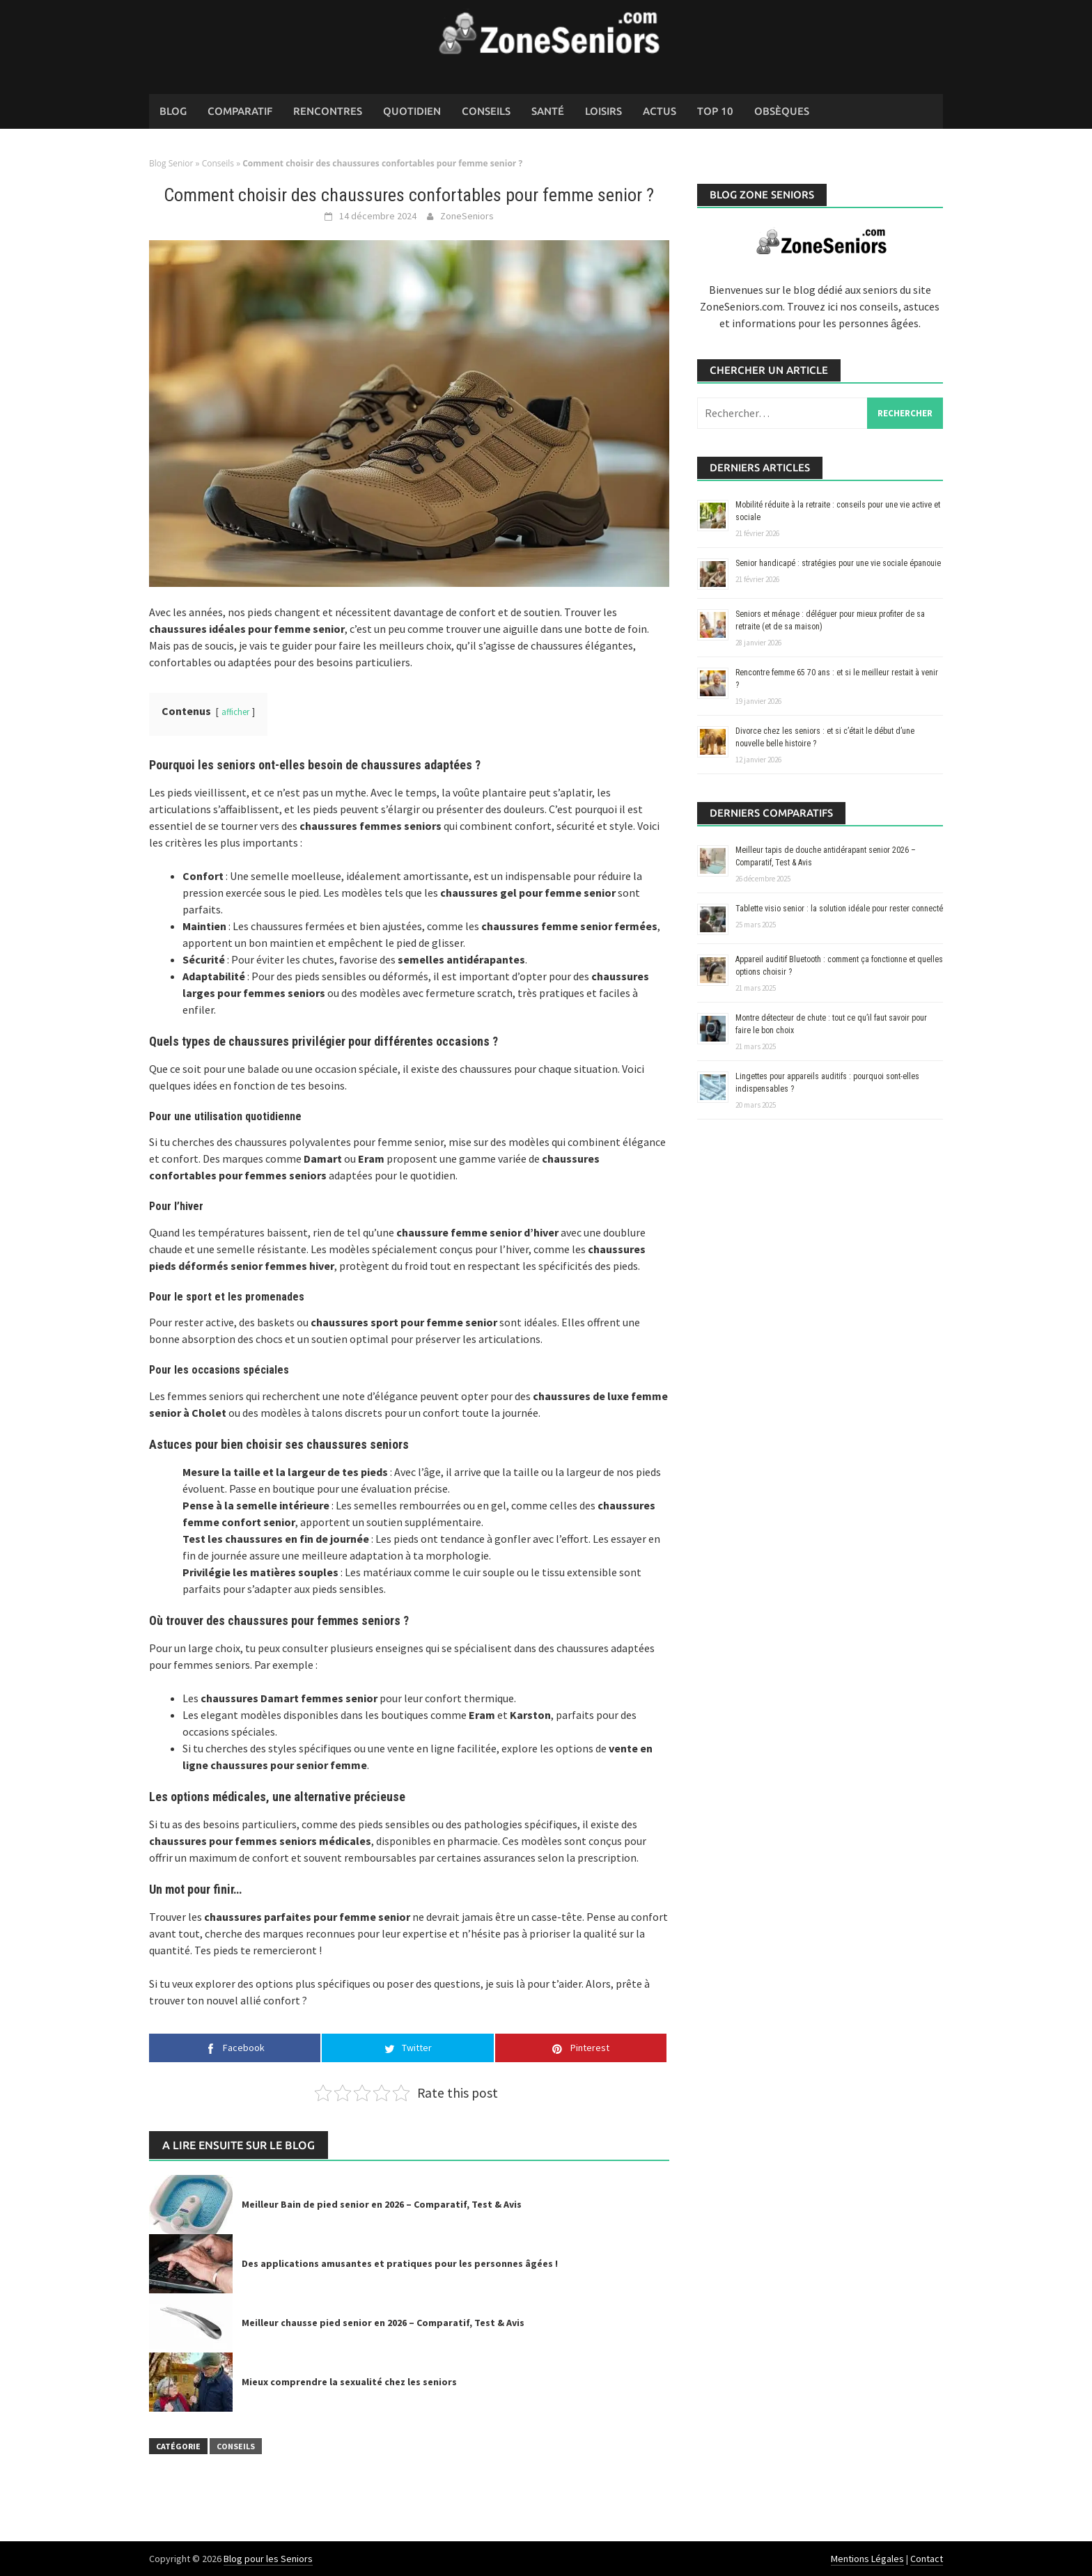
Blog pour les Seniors (268, 2558)
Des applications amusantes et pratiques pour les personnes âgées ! (400, 2263)
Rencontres (327, 111)
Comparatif (240, 111)
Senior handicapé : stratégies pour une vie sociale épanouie (838, 563)
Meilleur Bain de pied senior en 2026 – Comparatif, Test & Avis (382, 2204)
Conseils (486, 111)
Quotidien (412, 111)
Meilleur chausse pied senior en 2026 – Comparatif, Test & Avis (383, 2322)
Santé (547, 111)
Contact (926, 2558)
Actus (659, 111)
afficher (235, 711)
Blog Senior (171, 163)
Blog (173, 111)
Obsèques (781, 111)
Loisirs (603, 111)
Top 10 (715, 111)
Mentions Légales (867, 2558)
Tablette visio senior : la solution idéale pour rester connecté (839, 908)
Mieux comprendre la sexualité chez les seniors (349, 2381)
